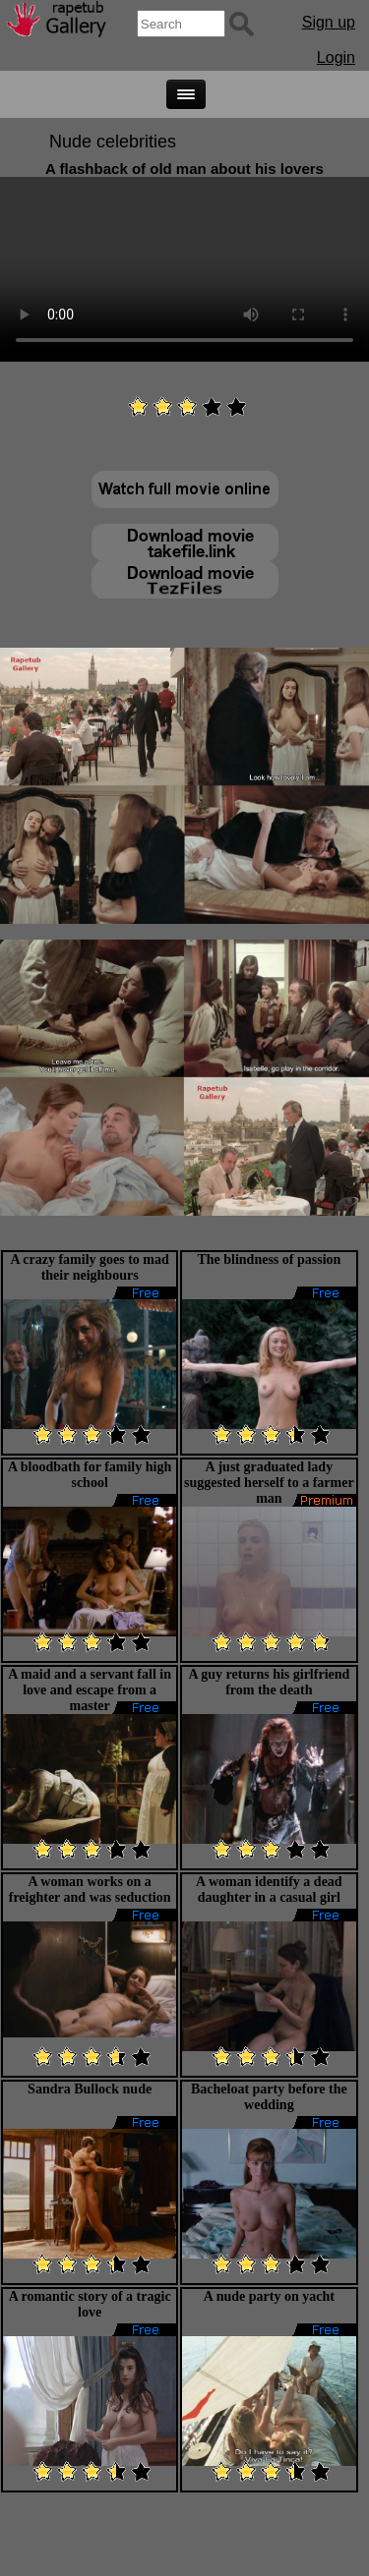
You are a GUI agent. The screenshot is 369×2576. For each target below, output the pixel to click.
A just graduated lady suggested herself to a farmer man (269, 1483)
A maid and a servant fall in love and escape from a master (89, 1690)
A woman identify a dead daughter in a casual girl (269, 1889)
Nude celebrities (112, 141)
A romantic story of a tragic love (90, 2304)
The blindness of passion (268, 1259)
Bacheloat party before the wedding (269, 2097)
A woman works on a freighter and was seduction (90, 1889)
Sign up (328, 22)
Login (336, 57)
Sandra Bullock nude (90, 2089)
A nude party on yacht (269, 2296)
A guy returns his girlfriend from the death (268, 1682)
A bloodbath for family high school (89, 1475)
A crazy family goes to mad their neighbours (89, 1267)
